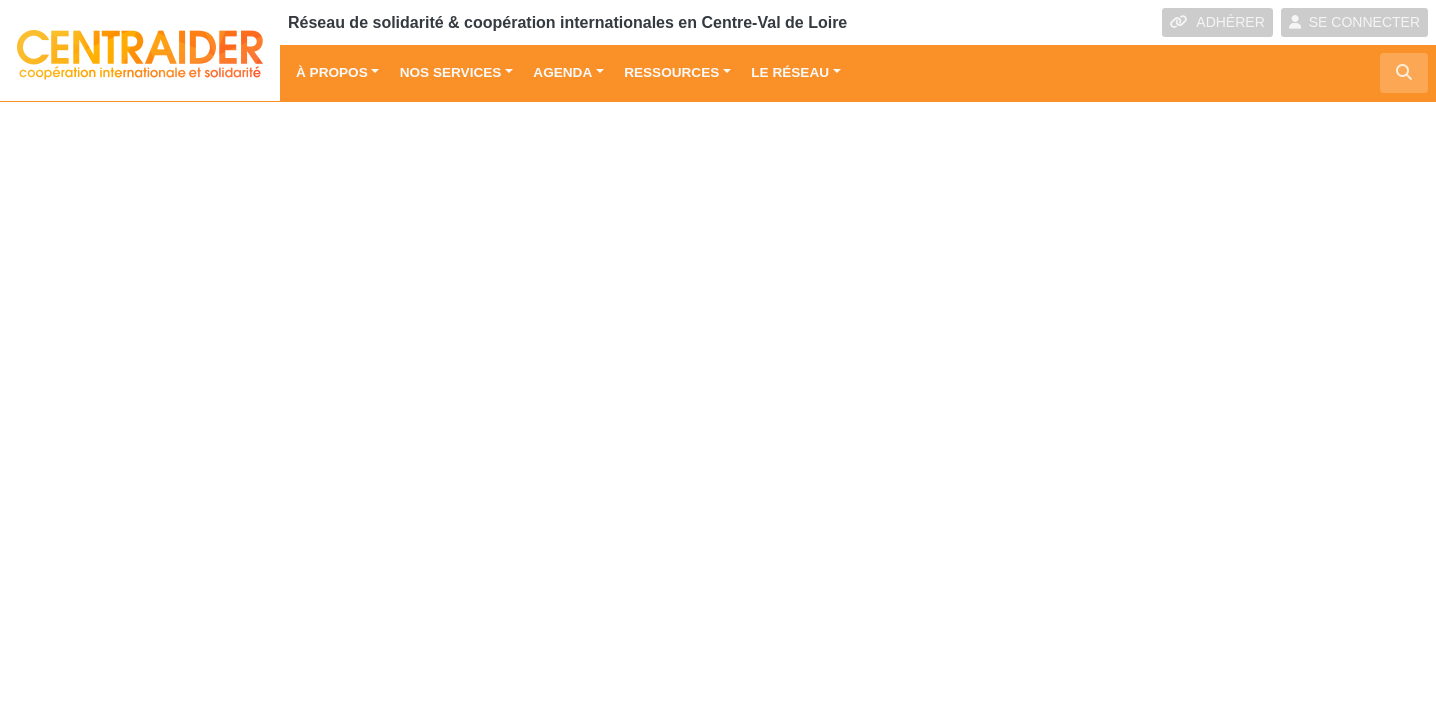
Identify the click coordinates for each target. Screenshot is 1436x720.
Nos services (451, 72)
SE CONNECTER (1354, 22)
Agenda (562, 72)
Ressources (671, 72)
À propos (332, 72)
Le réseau (790, 72)
